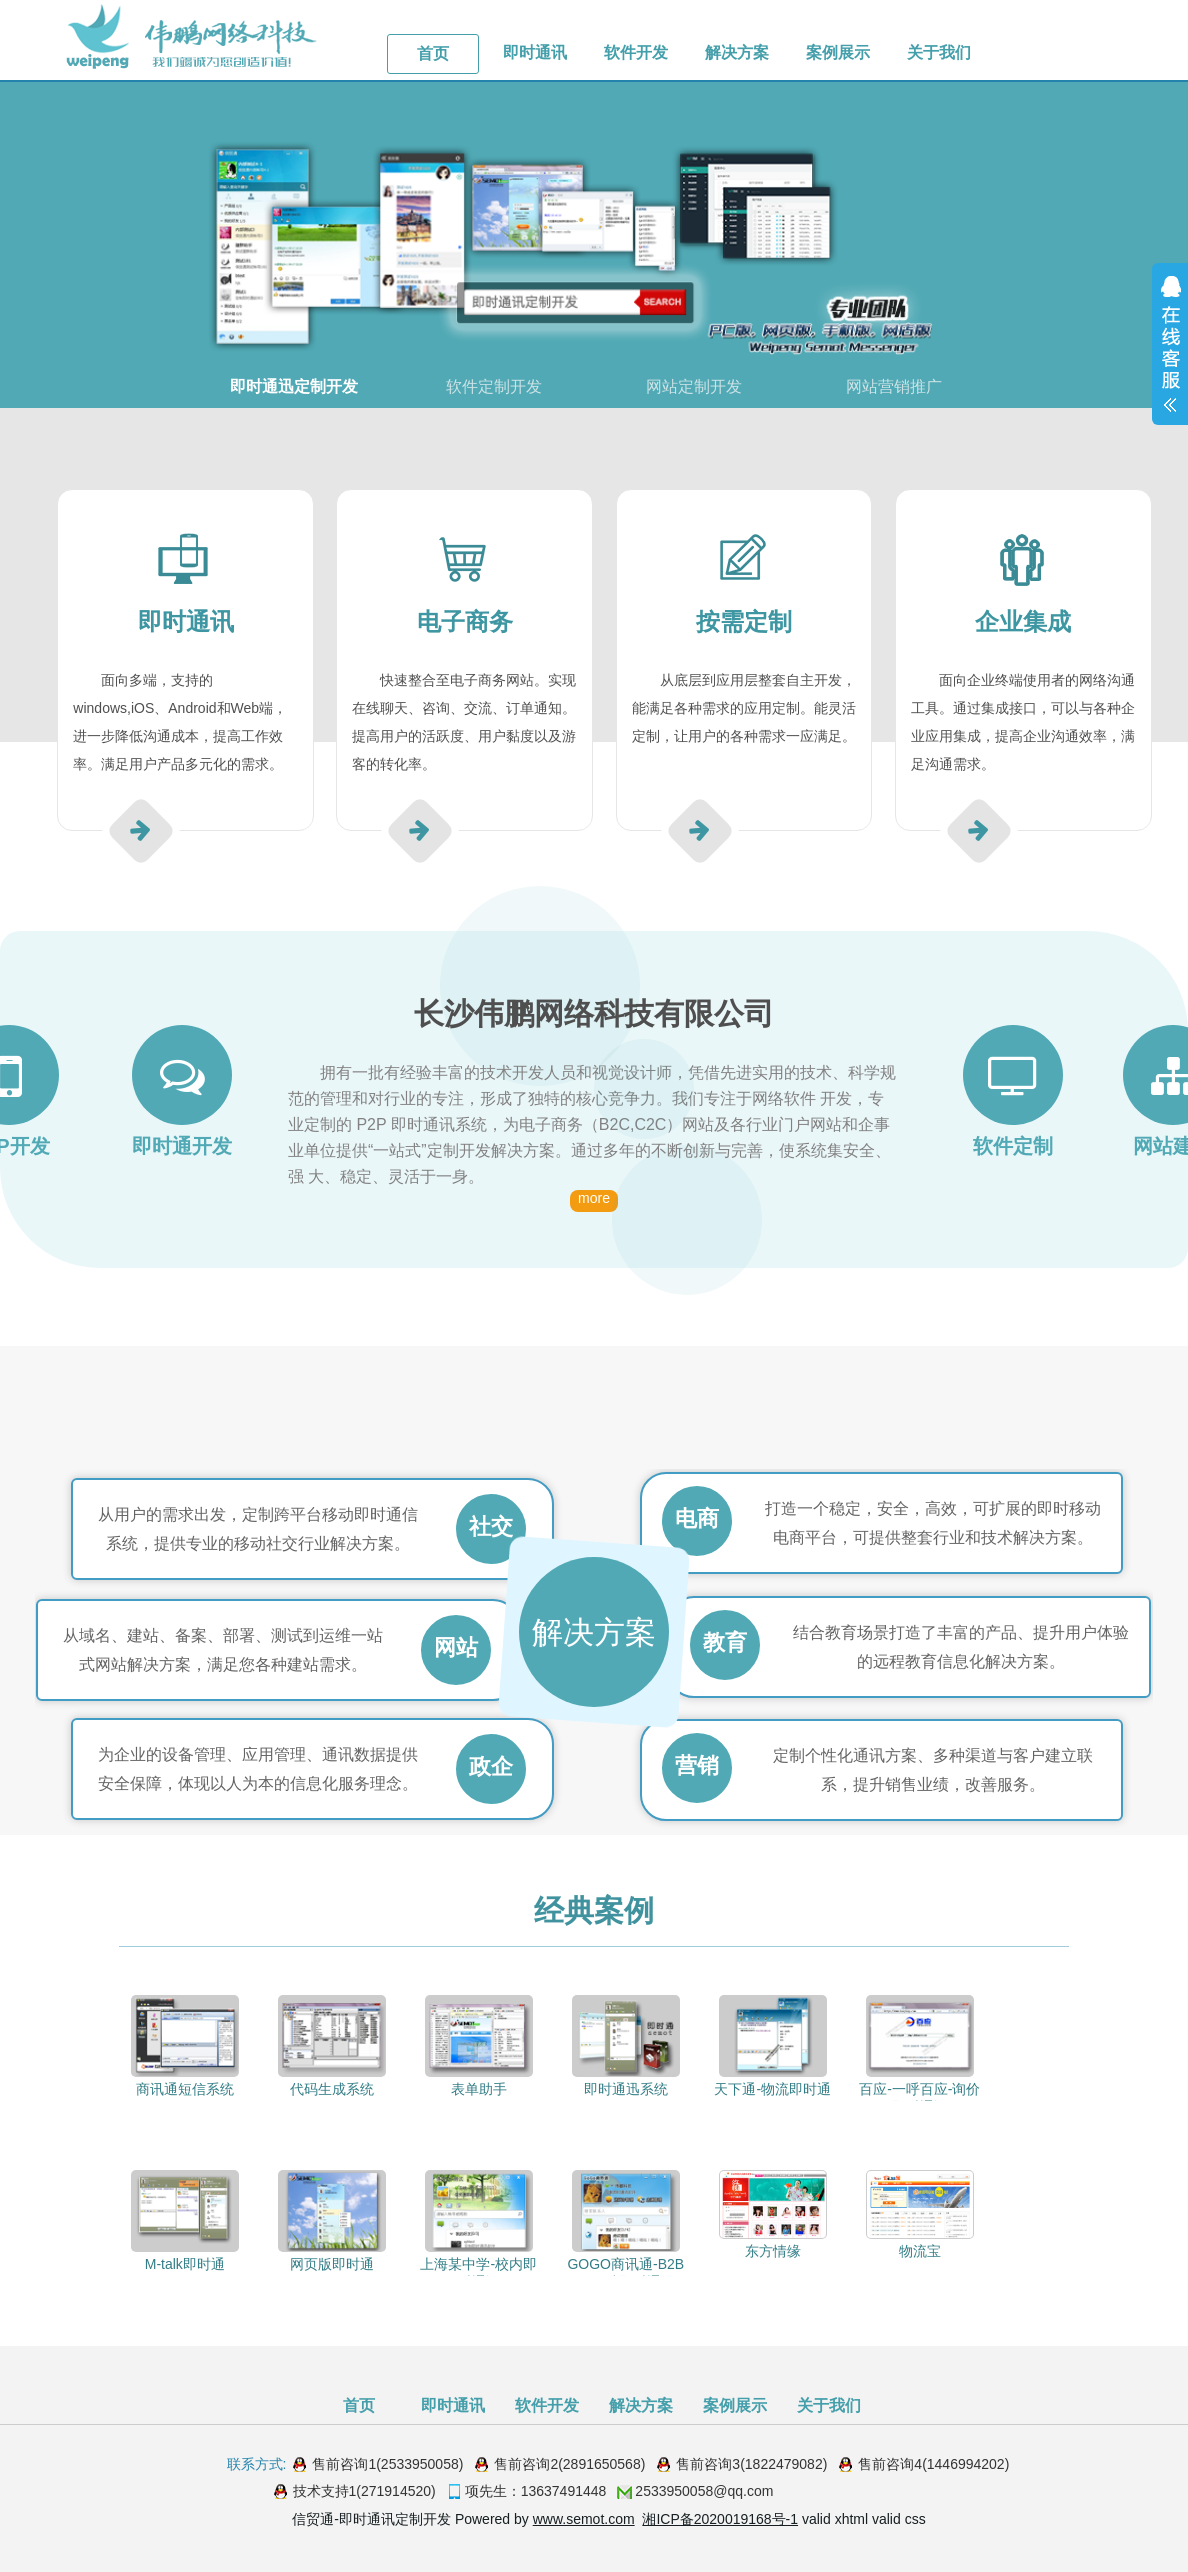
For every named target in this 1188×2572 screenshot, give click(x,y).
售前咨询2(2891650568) (569, 2464)
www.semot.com (584, 2519)
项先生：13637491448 (536, 2491)
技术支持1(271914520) (364, 2491)
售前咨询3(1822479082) (751, 2464)
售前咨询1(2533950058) (387, 2464)
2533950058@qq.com (704, 2491)
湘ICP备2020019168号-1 (720, 2519)
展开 (1170, 344)
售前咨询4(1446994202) (933, 2464)
